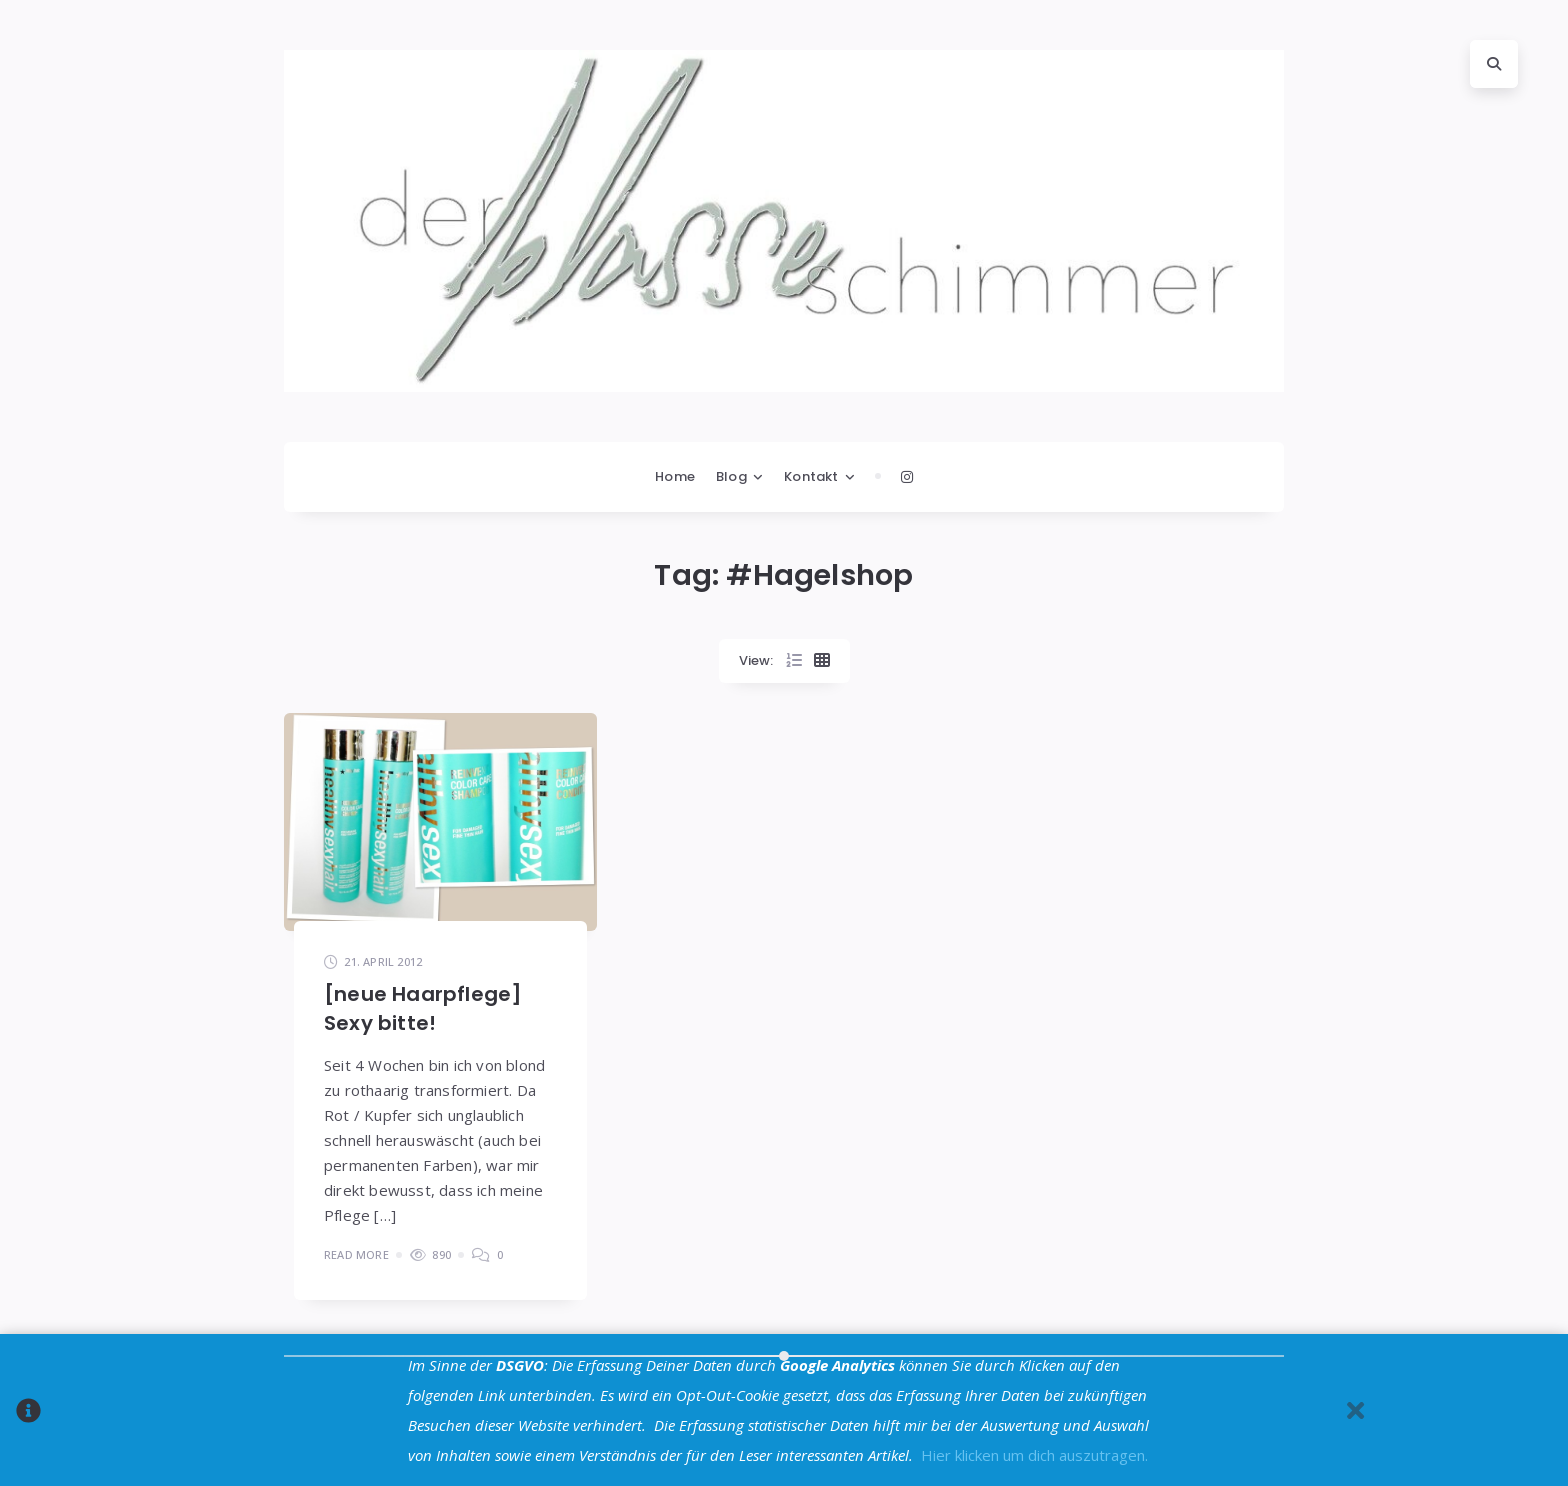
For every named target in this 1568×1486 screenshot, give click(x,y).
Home (675, 476)
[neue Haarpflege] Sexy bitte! (423, 1008)
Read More (356, 1254)
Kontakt (811, 476)
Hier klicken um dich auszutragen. (1034, 1455)
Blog (731, 476)
